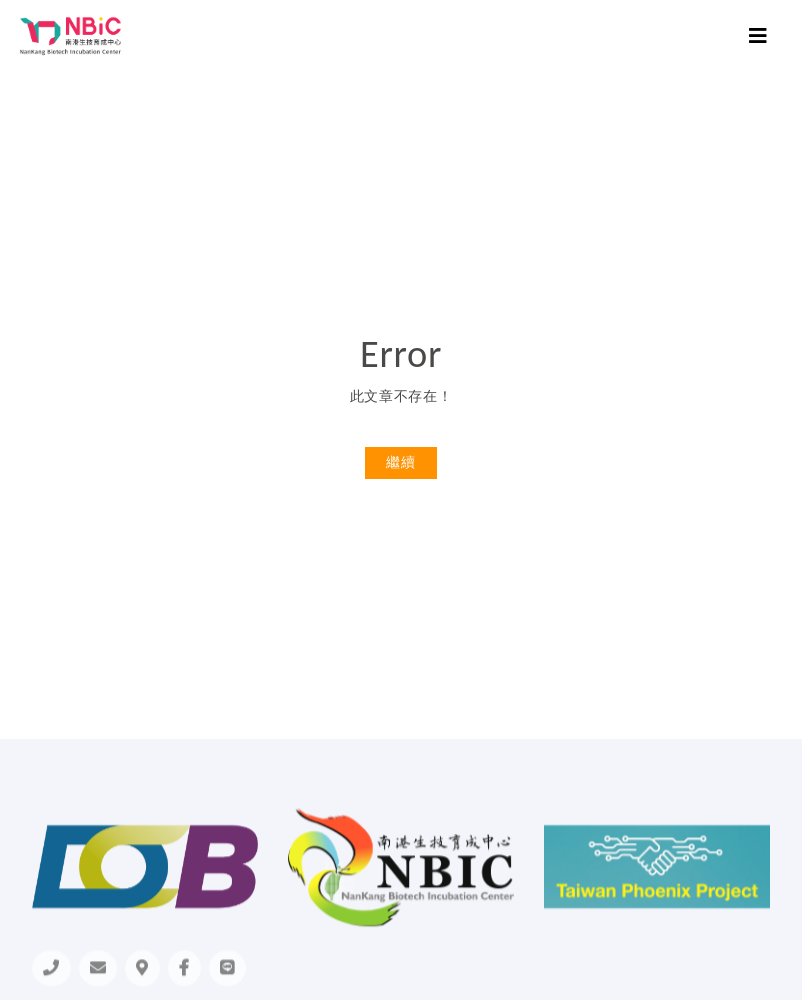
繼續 (400, 462)
